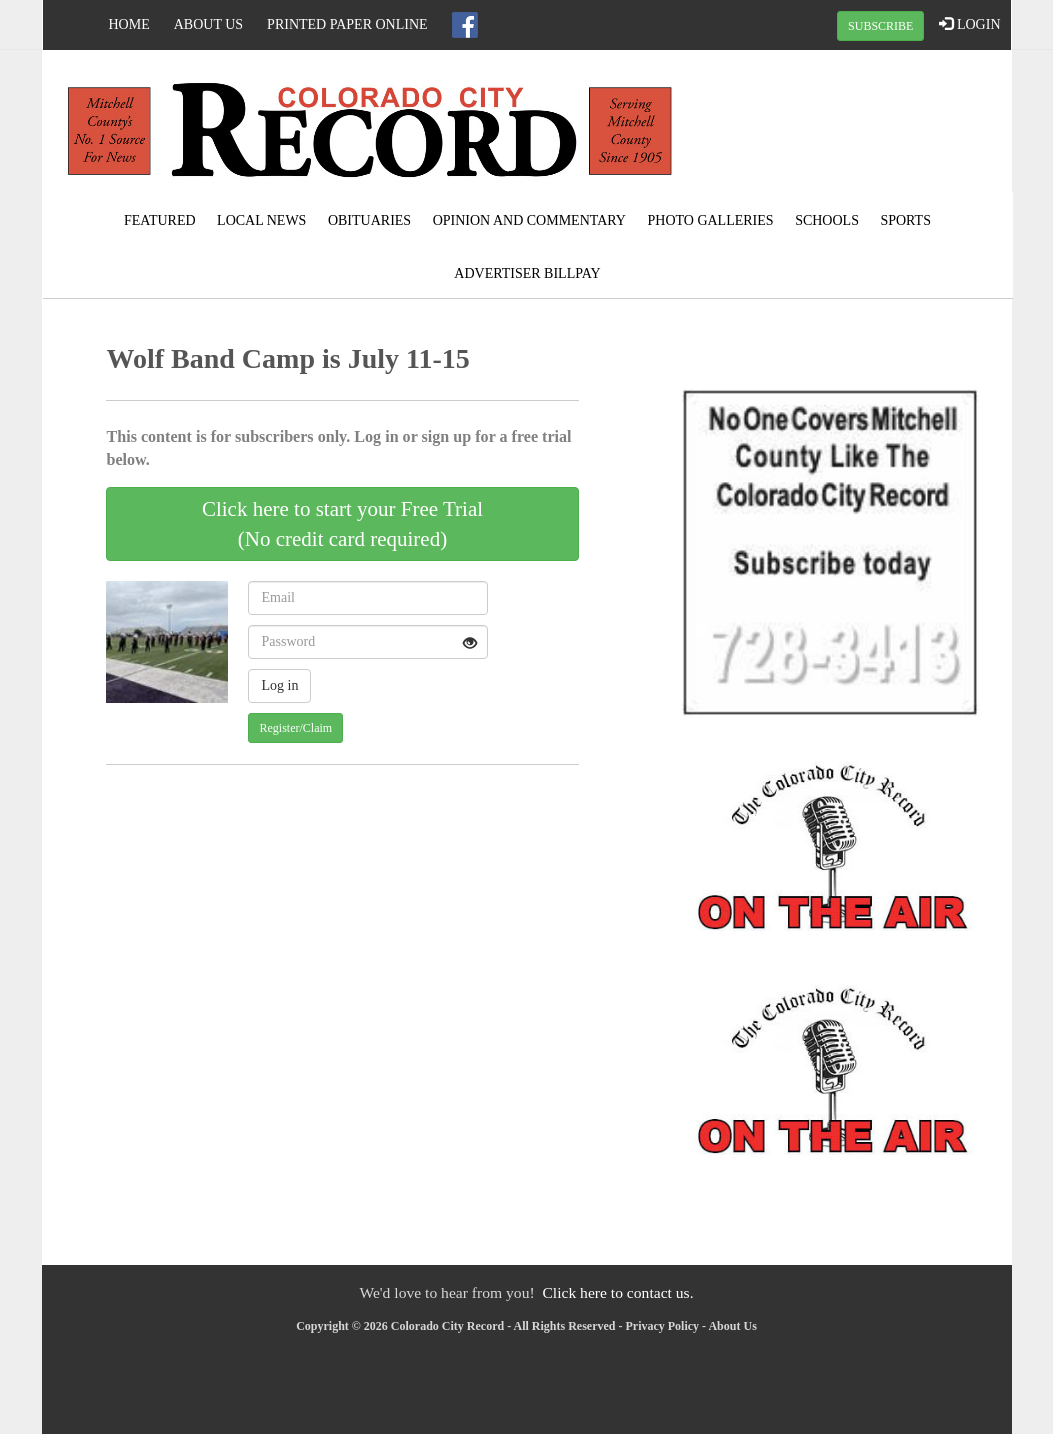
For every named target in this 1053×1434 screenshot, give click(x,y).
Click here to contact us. (617, 1292)
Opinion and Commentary (529, 220)
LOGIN (969, 24)
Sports (905, 220)
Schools (827, 220)
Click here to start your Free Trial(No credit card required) (342, 524)
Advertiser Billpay (527, 273)
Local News (261, 220)
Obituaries (369, 220)
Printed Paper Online (347, 24)
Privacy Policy (662, 1326)
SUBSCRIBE (880, 26)
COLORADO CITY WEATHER (848, 125)
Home (129, 24)
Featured (160, 220)
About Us (208, 24)
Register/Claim (295, 728)
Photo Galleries (710, 220)
